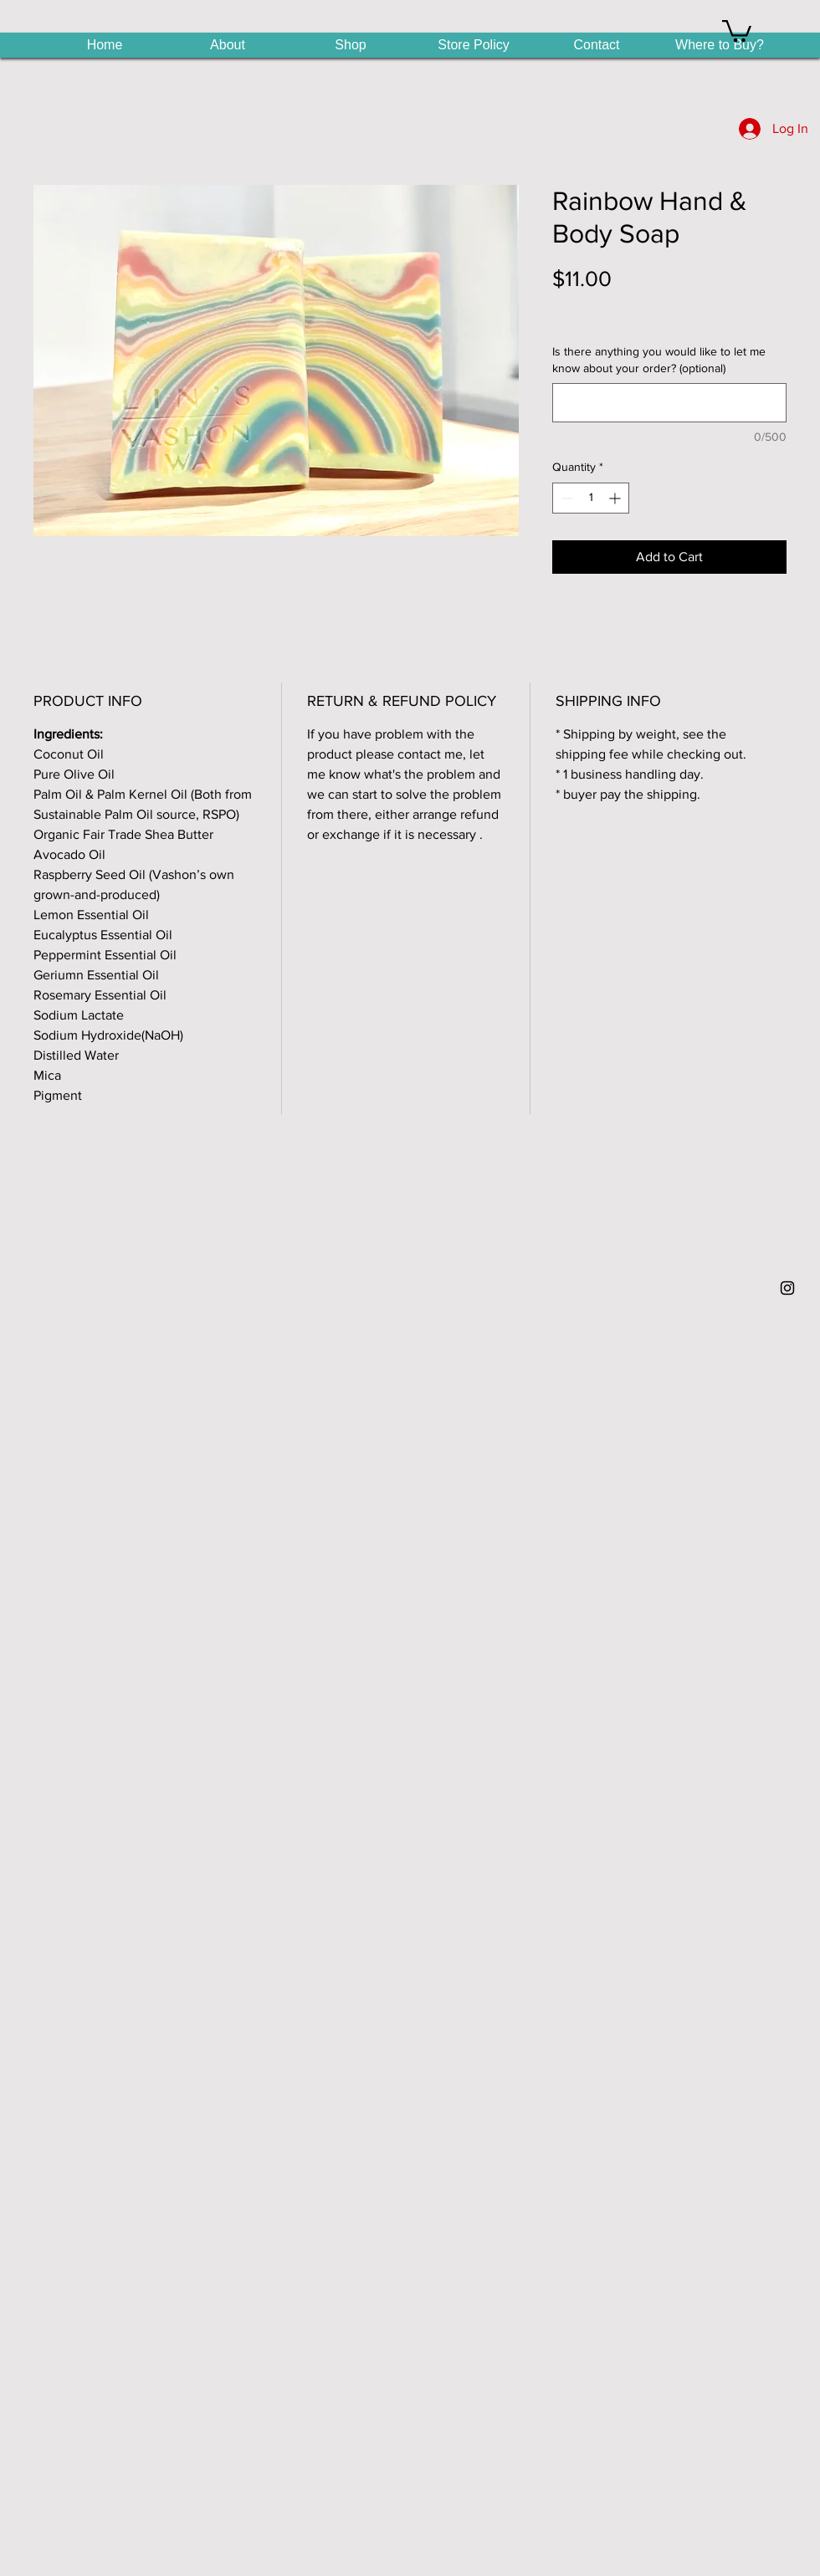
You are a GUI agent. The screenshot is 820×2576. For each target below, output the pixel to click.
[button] (736, 30)
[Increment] (616, 498)
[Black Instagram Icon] (787, 1288)
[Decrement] (565, 498)
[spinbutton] (591, 498)
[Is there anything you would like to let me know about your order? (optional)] (669, 403)
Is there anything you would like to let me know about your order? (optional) (659, 360)
